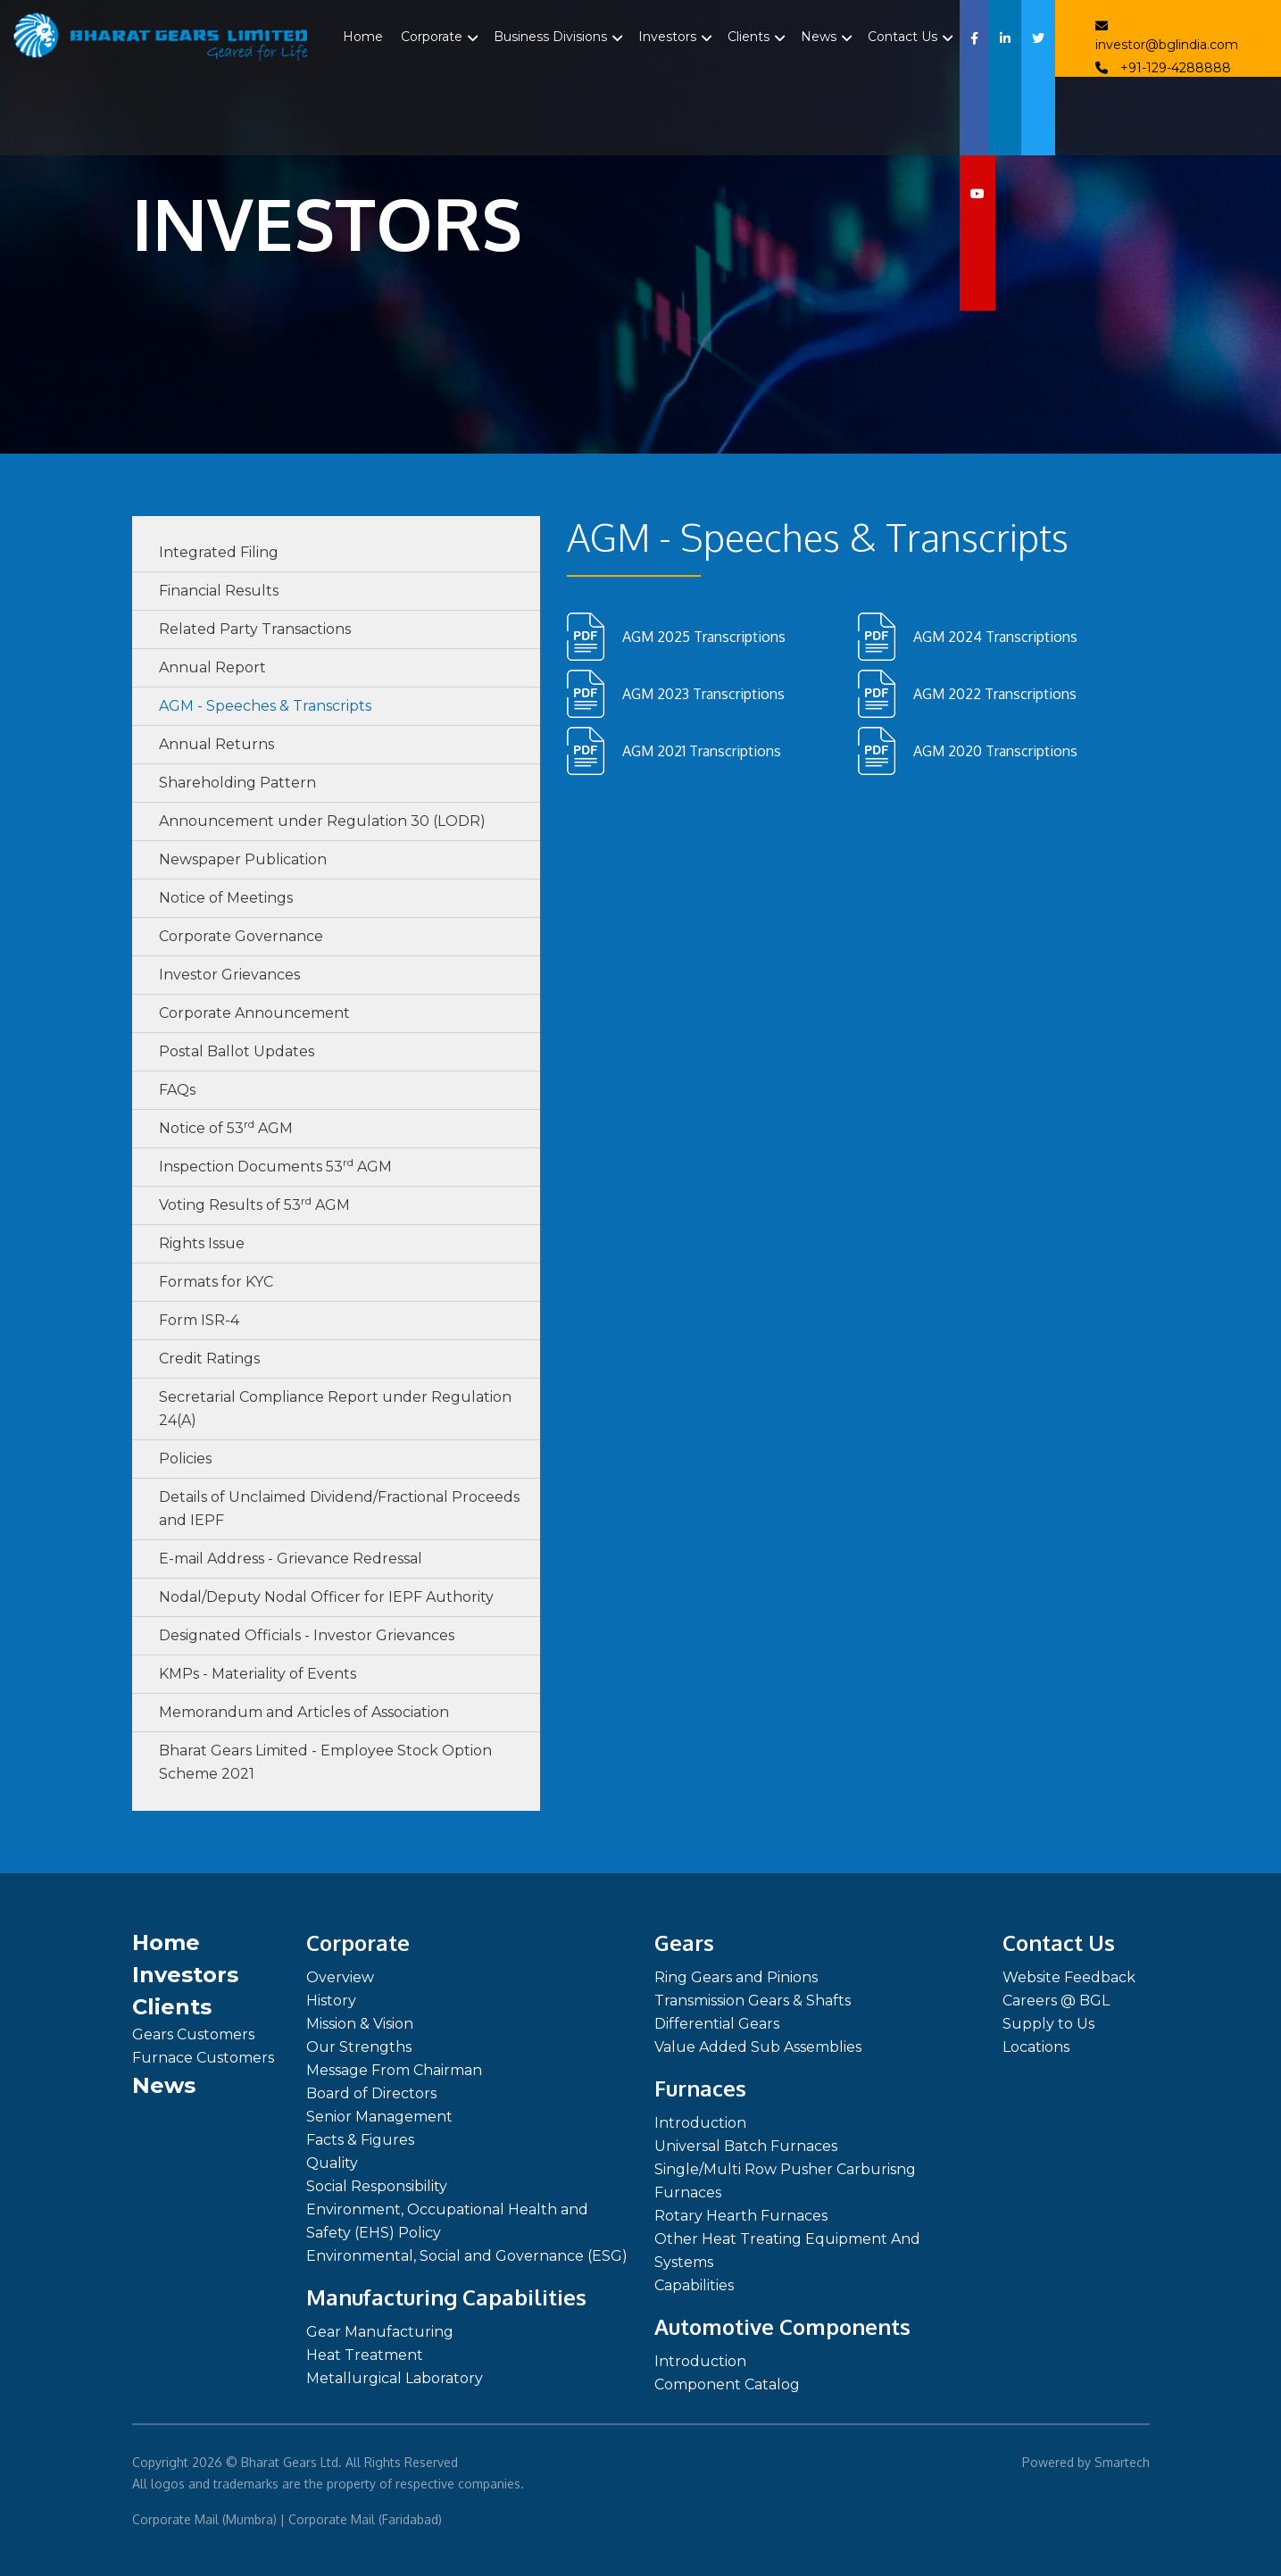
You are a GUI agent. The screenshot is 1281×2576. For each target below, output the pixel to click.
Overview (340, 1977)
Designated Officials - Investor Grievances (306, 1635)
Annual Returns (216, 744)
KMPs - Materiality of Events (257, 1673)
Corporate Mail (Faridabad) (365, 2519)
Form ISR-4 (199, 1320)
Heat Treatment (364, 2355)
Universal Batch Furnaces (745, 2146)
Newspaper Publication (243, 859)
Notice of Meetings (226, 897)
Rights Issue (202, 1243)
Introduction (700, 2122)
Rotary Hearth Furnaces (741, 2215)
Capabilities (694, 2285)
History (331, 2000)
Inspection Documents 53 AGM (275, 1166)
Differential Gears (716, 2023)
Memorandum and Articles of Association (304, 1712)
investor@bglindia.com (1166, 36)
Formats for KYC (216, 1281)
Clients (756, 37)
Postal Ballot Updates (236, 1051)
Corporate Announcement (254, 1013)
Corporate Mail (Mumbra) (204, 2519)
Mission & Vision (359, 2023)
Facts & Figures (360, 2139)
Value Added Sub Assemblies (757, 2046)
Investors (674, 37)
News (826, 37)
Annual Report (212, 667)
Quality (332, 2163)
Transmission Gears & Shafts (752, 2000)
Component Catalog (727, 2384)
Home (363, 37)
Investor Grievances (229, 974)
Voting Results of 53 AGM (254, 1204)
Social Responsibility (376, 2186)
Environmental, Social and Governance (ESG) (467, 2255)
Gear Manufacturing (379, 2331)
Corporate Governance (241, 936)
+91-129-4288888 (1163, 68)
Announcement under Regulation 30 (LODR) (322, 821)
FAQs (177, 1089)
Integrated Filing (219, 552)
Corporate (439, 37)
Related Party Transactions (255, 629)
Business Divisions (558, 37)
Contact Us (910, 37)
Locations (1035, 2046)
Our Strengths (359, 2046)
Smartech (1122, 2462)
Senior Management (379, 2116)
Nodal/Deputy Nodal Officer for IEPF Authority (326, 1596)
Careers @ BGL (1056, 2000)
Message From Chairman (394, 2070)
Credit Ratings (209, 1358)
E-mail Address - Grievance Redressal (290, 1558)
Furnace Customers (203, 2057)
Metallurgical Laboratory (394, 2378)
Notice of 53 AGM (226, 1128)
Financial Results (219, 590)
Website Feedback (1068, 1977)
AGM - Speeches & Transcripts (265, 705)
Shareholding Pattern (237, 782)
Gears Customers (193, 2034)
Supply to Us (1048, 2023)
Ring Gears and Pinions (736, 1977)
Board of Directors (371, 2093)
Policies (185, 1458)
